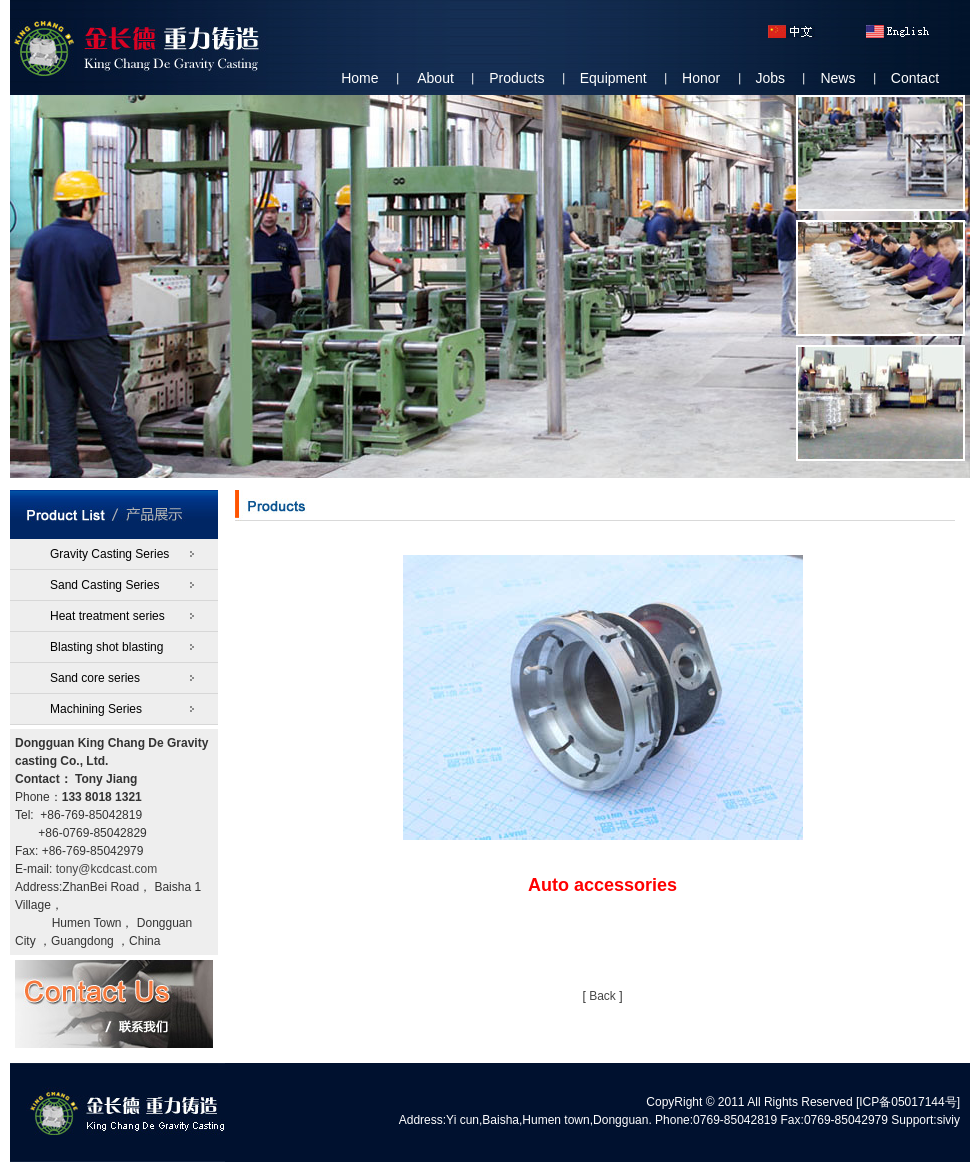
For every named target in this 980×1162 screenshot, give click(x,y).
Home (359, 78)
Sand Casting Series (104, 585)
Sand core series (95, 678)
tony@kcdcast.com (107, 869)
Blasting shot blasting (106, 647)
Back (602, 996)
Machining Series (96, 709)
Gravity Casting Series (109, 554)
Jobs (771, 78)
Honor (701, 78)
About (435, 78)
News (837, 78)
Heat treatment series (107, 616)
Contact (915, 78)
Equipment (613, 78)
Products (516, 78)
